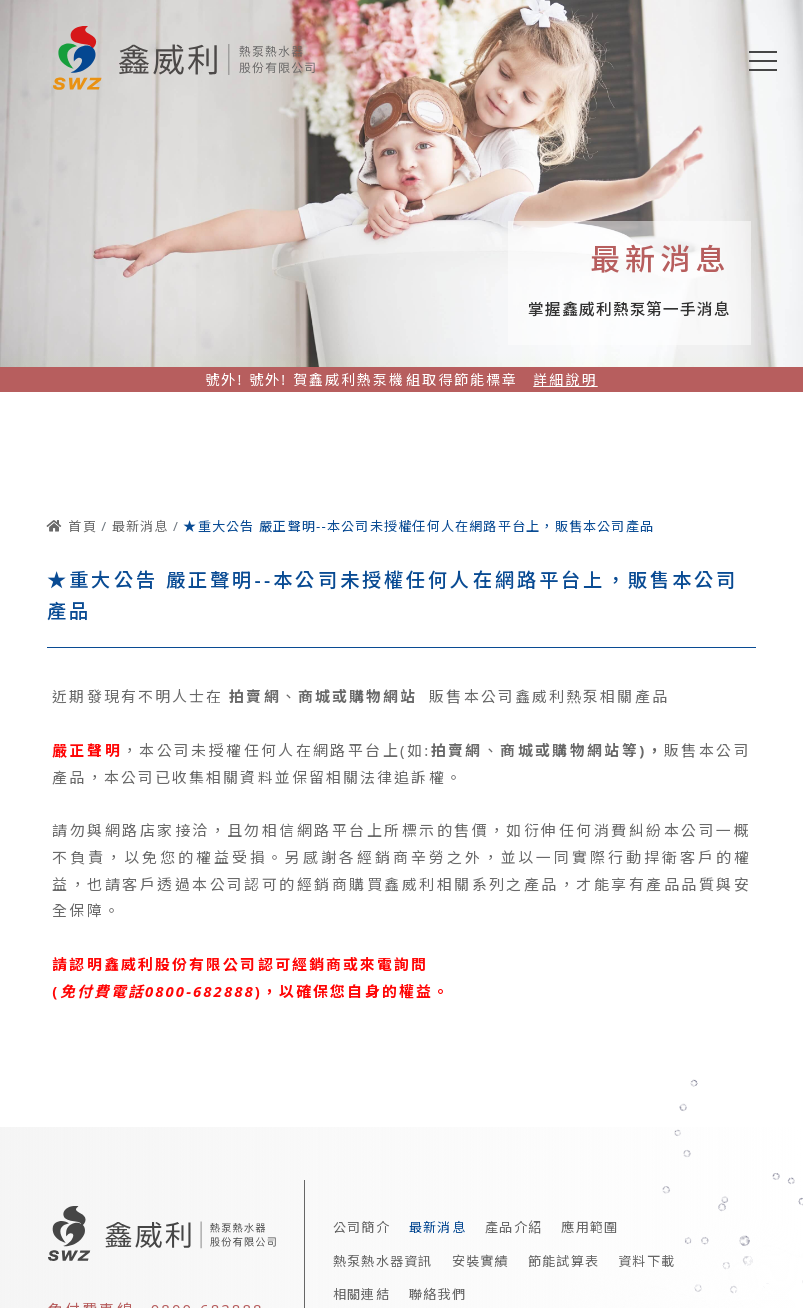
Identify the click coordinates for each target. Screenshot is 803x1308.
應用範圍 (589, 1227)
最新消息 (437, 1227)
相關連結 (361, 1294)
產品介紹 (513, 1227)
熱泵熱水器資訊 (383, 1261)
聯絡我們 (437, 1294)
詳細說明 (565, 379)
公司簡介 (361, 1227)
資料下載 (646, 1261)
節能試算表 (563, 1261)
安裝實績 (480, 1261)
